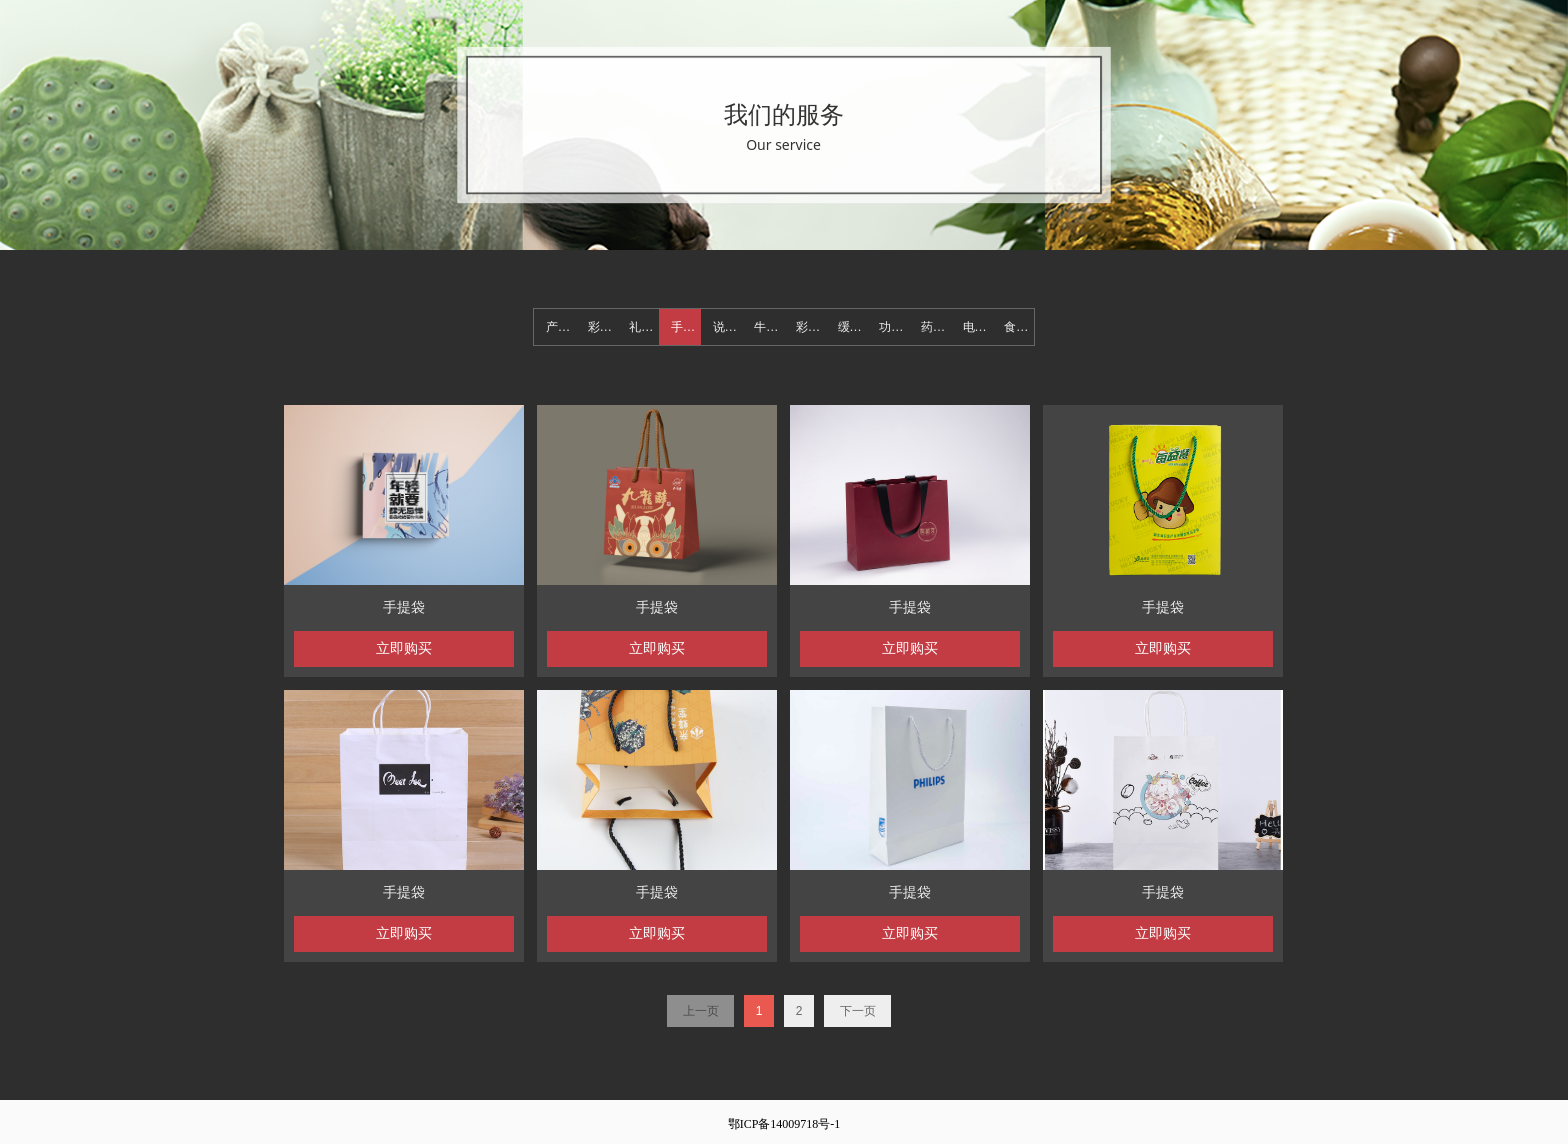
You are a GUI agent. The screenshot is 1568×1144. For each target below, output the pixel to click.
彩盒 (600, 327)
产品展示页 (561, 327)
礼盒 (641, 327)
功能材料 (894, 327)
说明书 (728, 327)
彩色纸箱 (811, 327)
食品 (1016, 327)
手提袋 (686, 327)
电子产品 (978, 327)
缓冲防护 (853, 327)
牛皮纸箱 (769, 327)
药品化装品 (936, 327)
